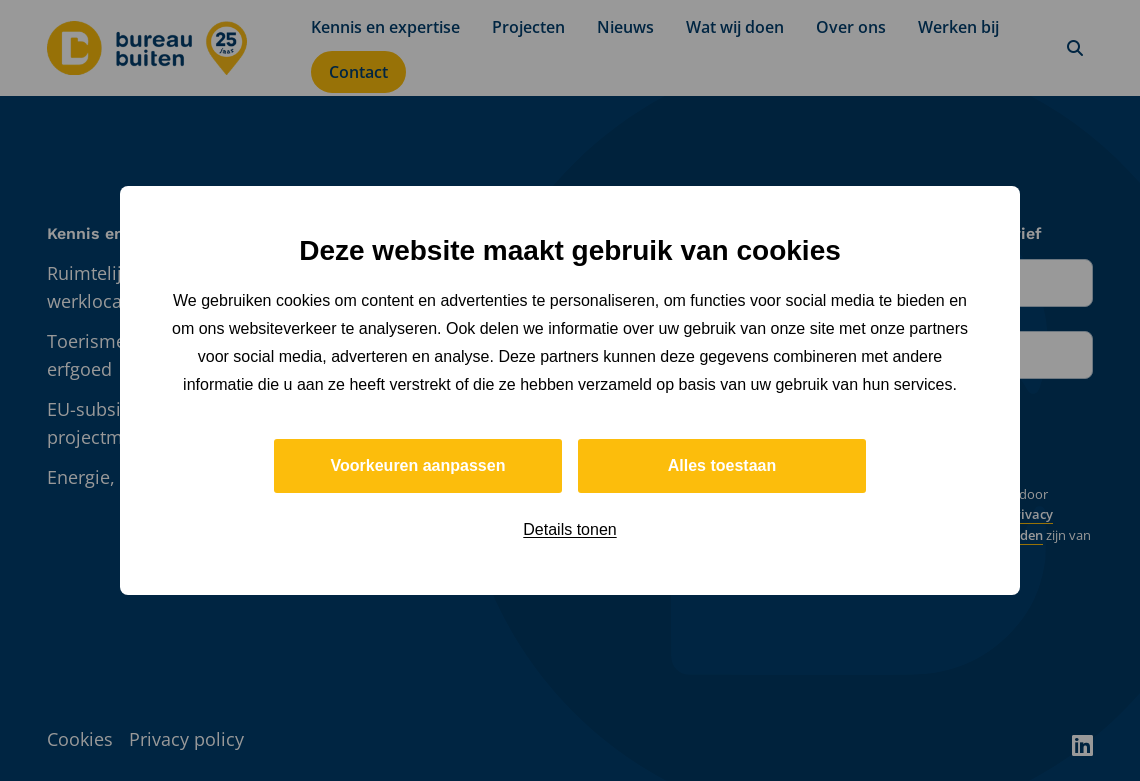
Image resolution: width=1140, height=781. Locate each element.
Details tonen (569, 529)
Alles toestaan (722, 465)
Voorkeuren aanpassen (418, 465)
